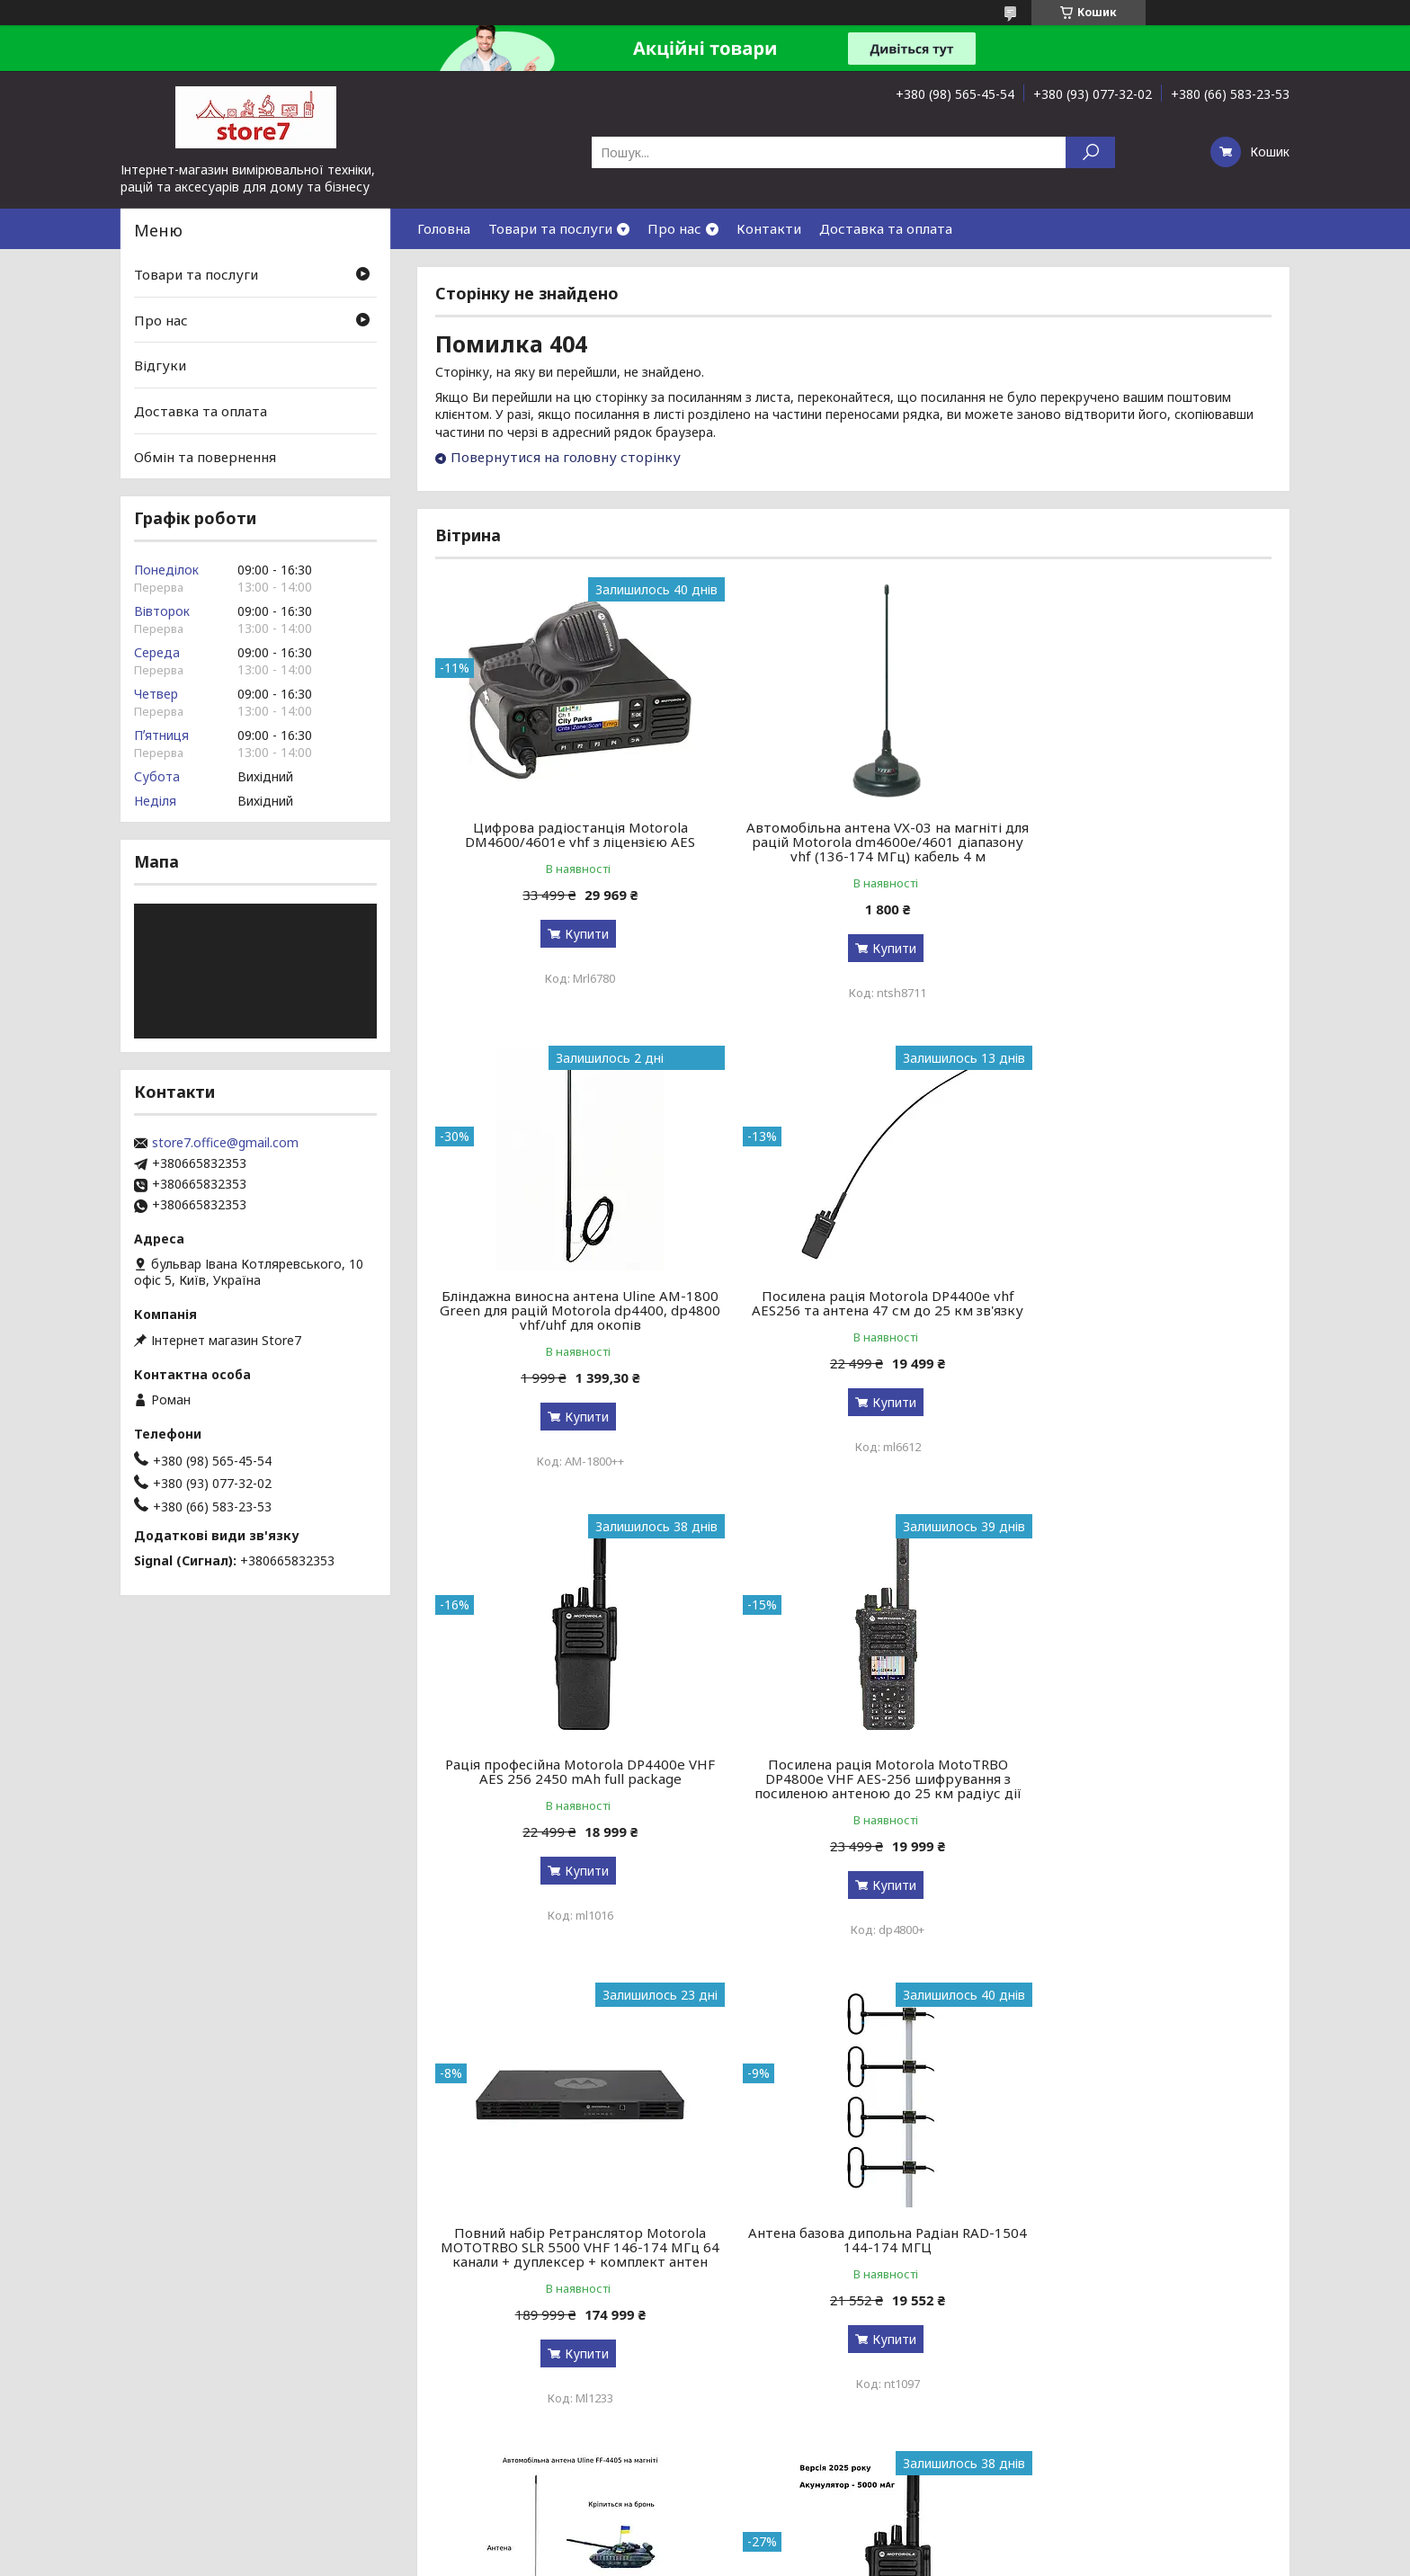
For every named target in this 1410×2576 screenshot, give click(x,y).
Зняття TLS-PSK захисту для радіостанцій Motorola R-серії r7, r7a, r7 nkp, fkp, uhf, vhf (1138, 2275)
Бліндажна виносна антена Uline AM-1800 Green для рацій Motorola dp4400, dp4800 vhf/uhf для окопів (1138, 841)
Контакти (768, 228)
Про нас (674, 228)
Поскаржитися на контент (698, 2558)
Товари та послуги (550, 228)
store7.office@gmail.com (225, 1143)
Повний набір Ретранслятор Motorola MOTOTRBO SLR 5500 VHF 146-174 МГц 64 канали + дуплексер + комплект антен (569, 1800)
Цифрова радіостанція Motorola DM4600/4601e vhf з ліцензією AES (569, 834)
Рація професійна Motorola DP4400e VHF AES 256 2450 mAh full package (853, 1302)
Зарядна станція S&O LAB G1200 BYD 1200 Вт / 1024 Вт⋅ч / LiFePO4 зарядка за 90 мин (853, 2275)
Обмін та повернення (205, 456)
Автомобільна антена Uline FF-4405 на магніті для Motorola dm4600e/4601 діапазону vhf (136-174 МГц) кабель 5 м (1137, 1792)
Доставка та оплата (885, 228)
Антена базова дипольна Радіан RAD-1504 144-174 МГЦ (853, 1785)
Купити (575, 933)
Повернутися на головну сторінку (566, 457)
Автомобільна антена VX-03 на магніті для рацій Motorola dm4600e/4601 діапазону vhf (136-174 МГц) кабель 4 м (853, 841)
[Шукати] (1090, 152)
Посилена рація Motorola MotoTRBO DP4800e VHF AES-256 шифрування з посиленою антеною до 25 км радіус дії (1137, 1317)
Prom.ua (791, 2542)
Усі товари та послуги (1188, 2479)
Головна (443, 228)
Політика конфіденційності (846, 2558)
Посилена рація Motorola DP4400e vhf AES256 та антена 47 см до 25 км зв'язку (568, 1310)
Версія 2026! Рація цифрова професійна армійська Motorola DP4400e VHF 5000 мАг (569, 2275)
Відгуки (160, 365)
